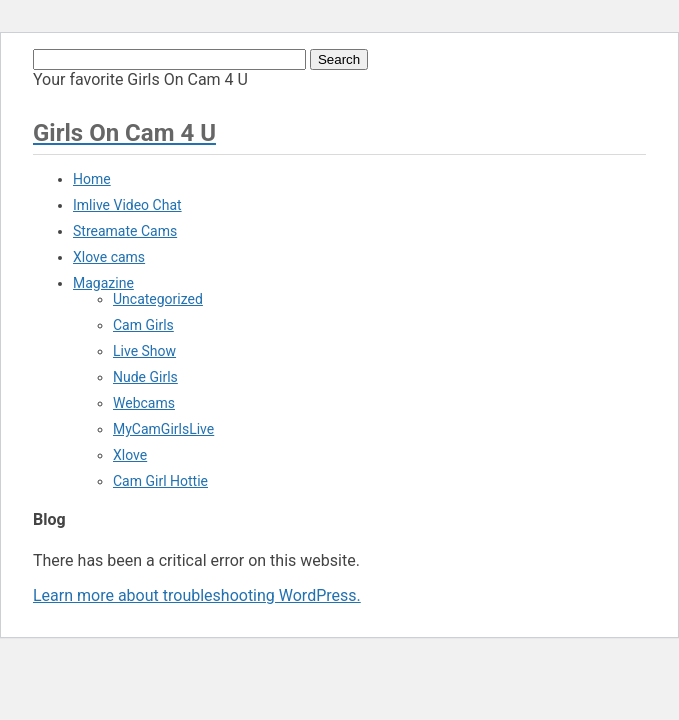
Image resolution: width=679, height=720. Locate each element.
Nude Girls (145, 377)
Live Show (144, 351)
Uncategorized (158, 299)
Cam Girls (143, 325)
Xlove (130, 455)
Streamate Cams (125, 231)
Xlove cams (109, 257)
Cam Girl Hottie (160, 481)
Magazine (103, 283)
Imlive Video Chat (127, 205)
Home (92, 179)
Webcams (144, 403)
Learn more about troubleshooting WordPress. (197, 595)
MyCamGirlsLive (163, 429)
